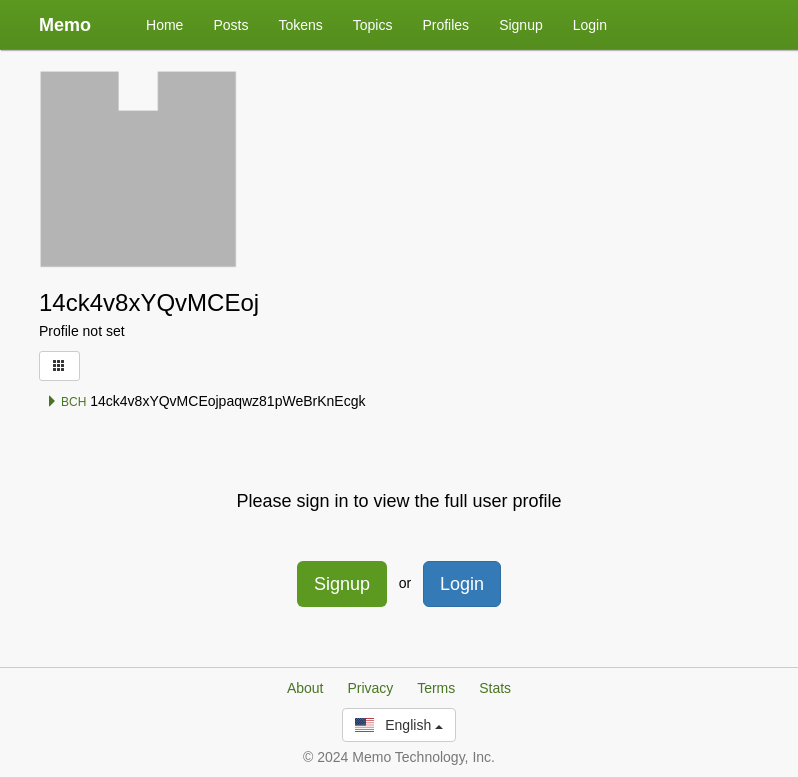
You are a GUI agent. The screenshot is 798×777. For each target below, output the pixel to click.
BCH (66, 402)
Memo (65, 25)
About (305, 688)
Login (590, 25)
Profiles (445, 25)
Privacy (370, 688)
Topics (373, 25)
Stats (495, 688)
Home (164, 25)
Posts (230, 25)
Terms (436, 688)
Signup (521, 25)
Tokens (300, 25)
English (399, 725)
